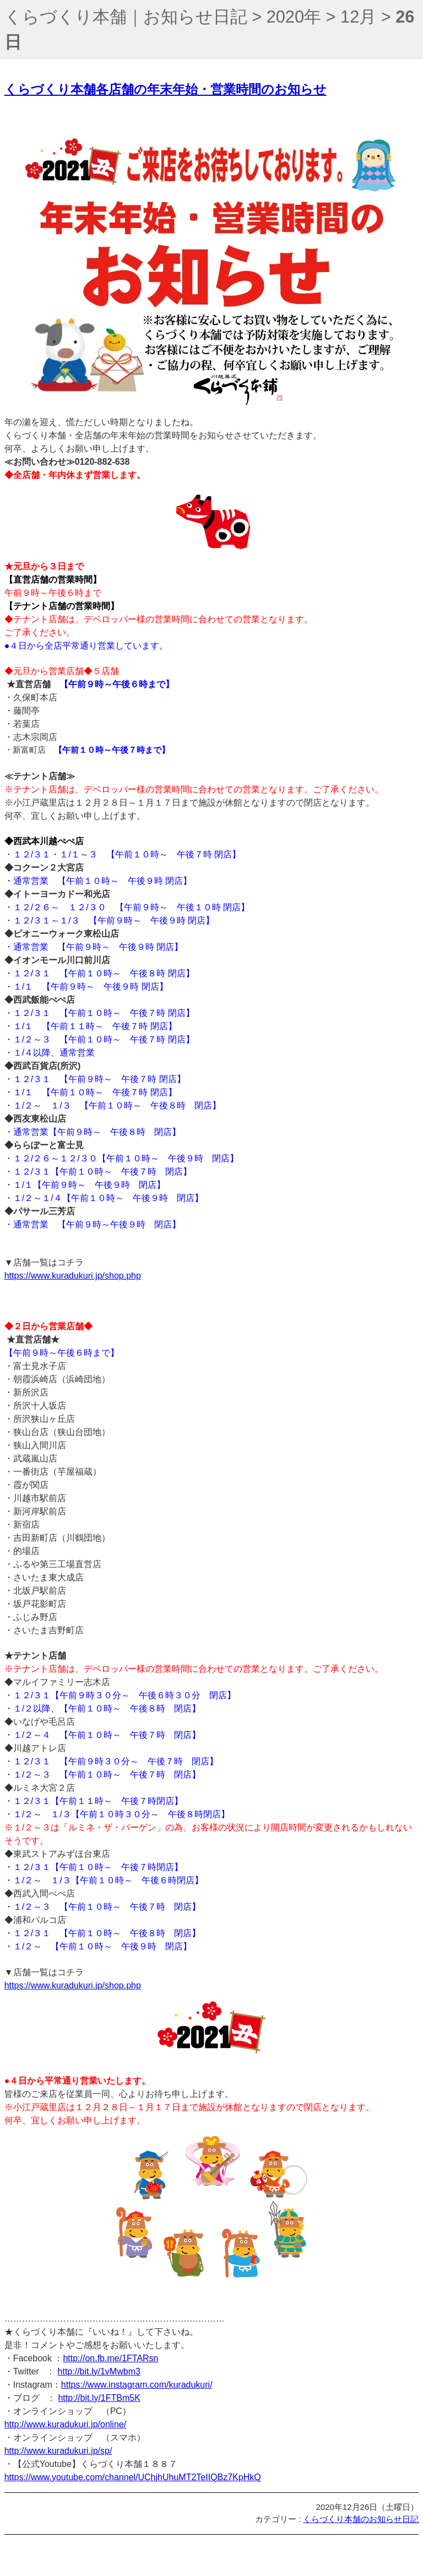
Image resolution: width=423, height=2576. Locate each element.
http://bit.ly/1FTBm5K (99, 2398)
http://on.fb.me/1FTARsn (110, 2358)
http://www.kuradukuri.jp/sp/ (58, 2450)
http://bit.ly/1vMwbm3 (99, 2371)
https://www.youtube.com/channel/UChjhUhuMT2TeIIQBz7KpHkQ (132, 2477)
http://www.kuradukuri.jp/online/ (65, 2424)
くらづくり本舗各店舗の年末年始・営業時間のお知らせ (165, 89)
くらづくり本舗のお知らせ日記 (361, 2519)
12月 (358, 16)
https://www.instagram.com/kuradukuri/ (137, 2384)
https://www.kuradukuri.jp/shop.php (72, 1275)
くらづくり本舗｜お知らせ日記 (125, 16)
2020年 (294, 16)
